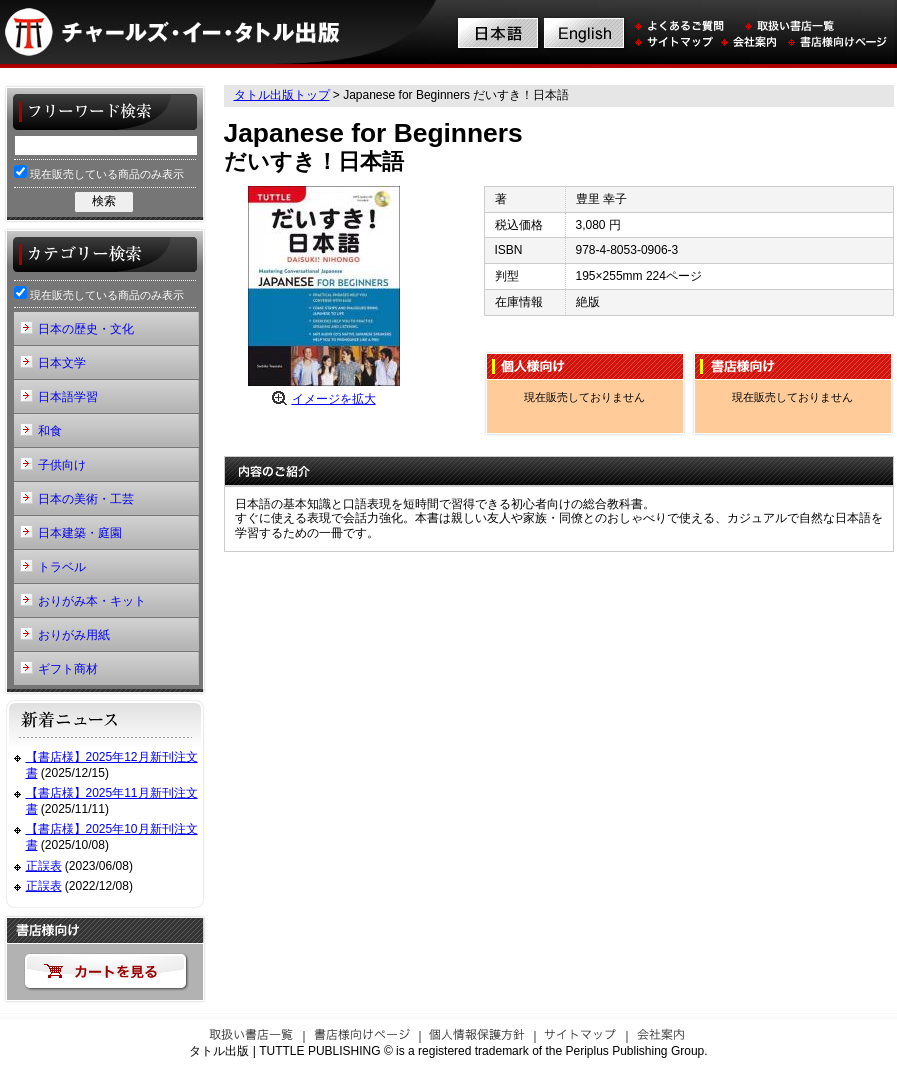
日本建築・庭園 (80, 533)
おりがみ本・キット (92, 601)
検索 (104, 201)
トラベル (62, 567)
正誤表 (44, 866)
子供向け (62, 465)
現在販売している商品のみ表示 (99, 172)
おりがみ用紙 (74, 635)
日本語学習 (68, 397)
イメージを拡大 (334, 399)
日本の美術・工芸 (86, 499)
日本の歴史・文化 (86, 329)
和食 (50, 431)
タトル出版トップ (282, 95)
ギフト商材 (68, 669)
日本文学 (62, 363)
